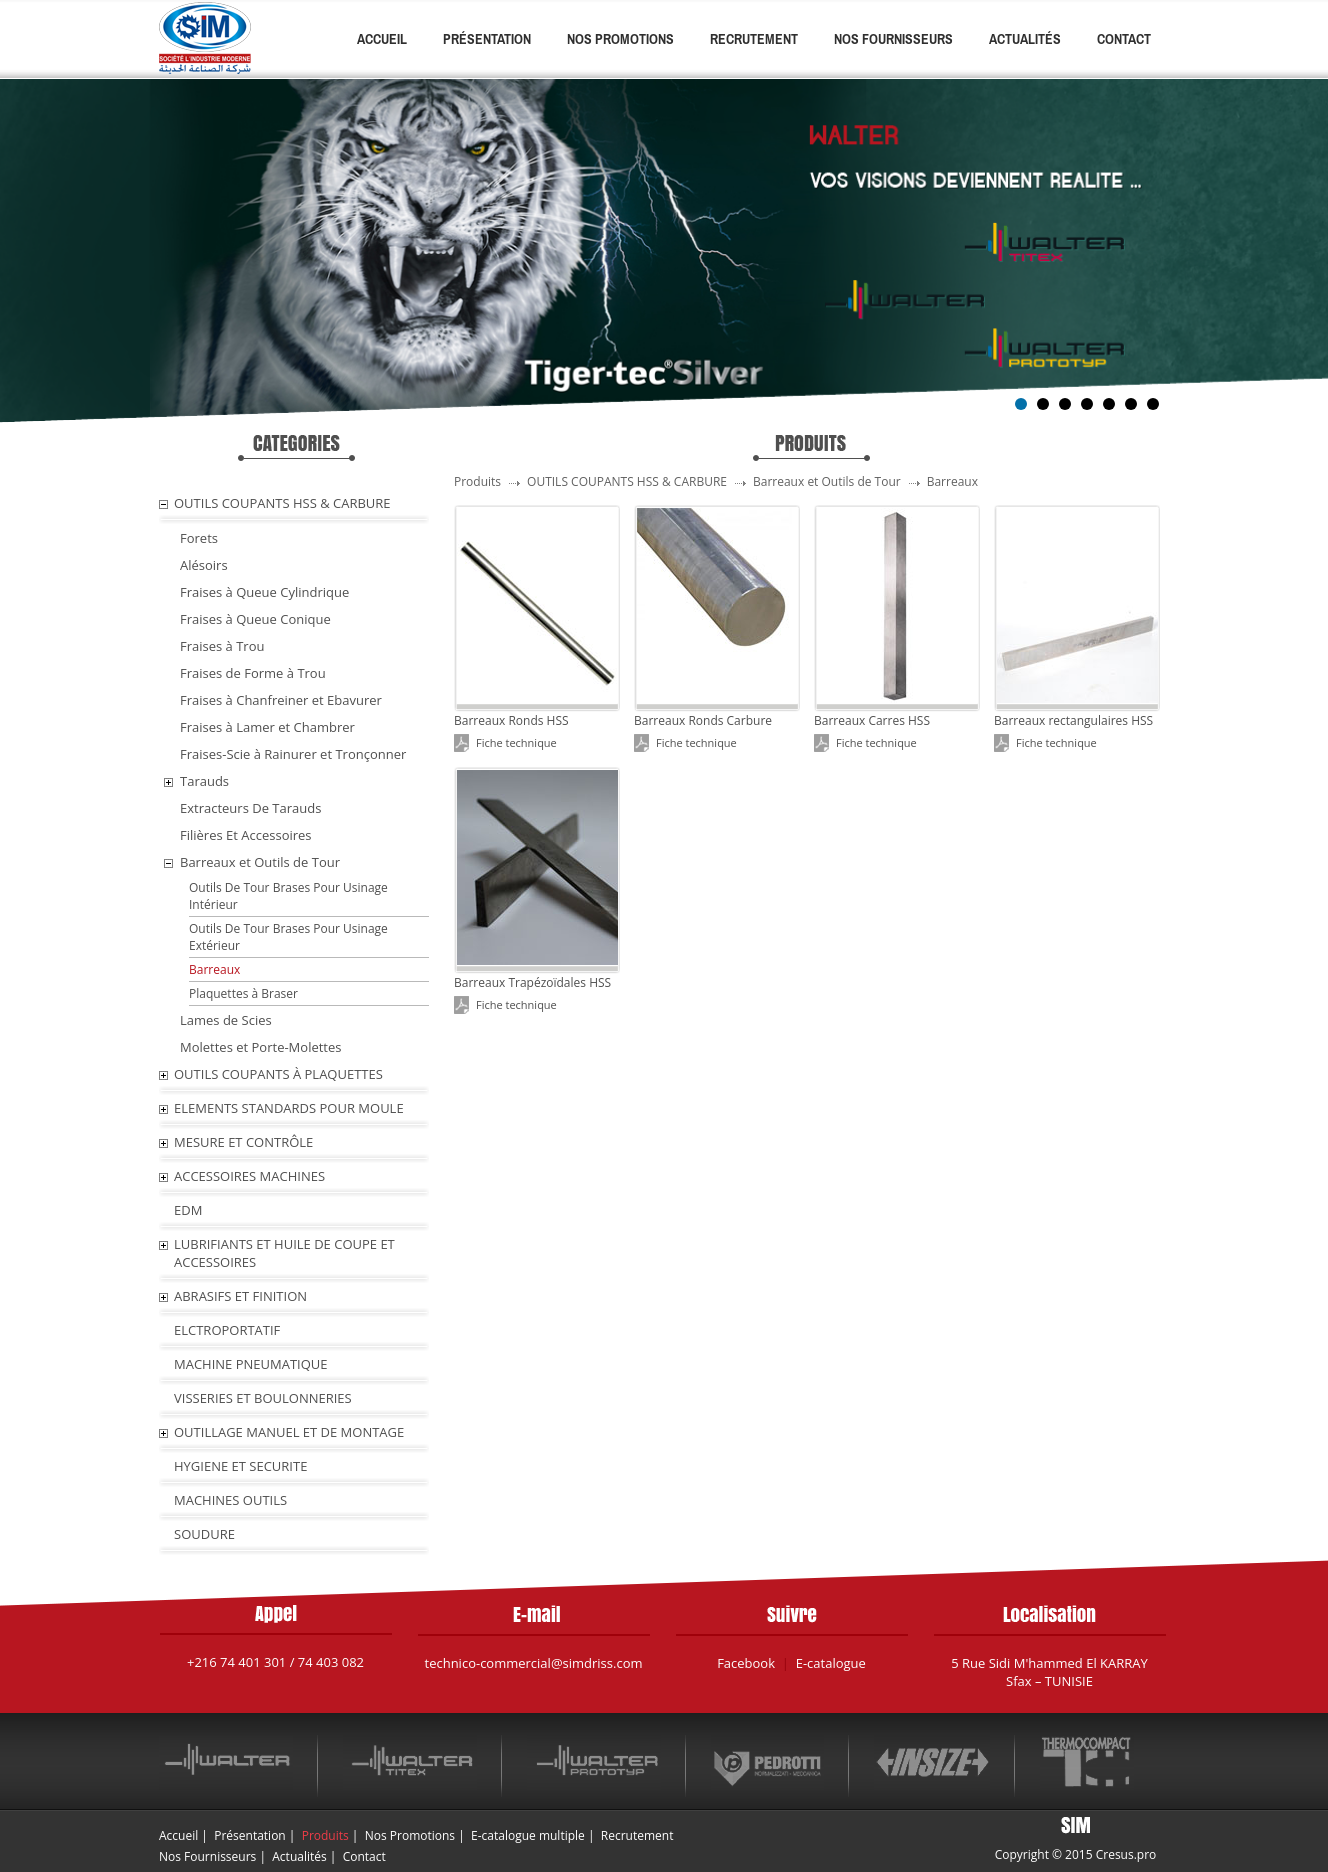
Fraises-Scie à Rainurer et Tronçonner (293, 754)
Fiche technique (516, 742)
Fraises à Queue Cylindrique (264, 592)
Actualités (1025, 39)
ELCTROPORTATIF (227, 1330)
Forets (199, 538)
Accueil (382, 39)
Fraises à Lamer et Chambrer (267, 727)
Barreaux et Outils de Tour (260, 862)
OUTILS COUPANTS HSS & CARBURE (282, 503)
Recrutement (754, 39)
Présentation (487, 39)
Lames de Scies (226, 1020)
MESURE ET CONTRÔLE (243, 1142)
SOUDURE (204, 1534)
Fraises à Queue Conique (255, 619)
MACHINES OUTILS (230, 1500)
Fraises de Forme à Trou (253, 673)
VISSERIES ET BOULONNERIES (263, 1398)
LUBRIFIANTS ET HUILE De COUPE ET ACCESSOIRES (284, 1253)
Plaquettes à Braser (243, 993)
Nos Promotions (620, 39)
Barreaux (214, 969)
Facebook (746, 1663)
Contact (1124, 39)
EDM (188, 1210)
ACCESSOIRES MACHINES (249, 1176)
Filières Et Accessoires (246, 835)
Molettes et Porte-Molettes (260, 1047)
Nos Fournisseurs (893, 39)
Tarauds (204, 781)
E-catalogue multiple (528, 1835)
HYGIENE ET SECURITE (240, 1466)
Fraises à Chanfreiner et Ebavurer (281, 700)
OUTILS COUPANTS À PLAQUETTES (278, 1074)
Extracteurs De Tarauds (250, 808)
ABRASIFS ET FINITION (240, 1296)
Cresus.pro (1126, 1854)
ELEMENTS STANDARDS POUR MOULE (289, 1108)
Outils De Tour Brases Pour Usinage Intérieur (288, 896)
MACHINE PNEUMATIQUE (251, 1364)
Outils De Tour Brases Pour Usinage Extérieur (288, 937)
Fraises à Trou (222, 646)
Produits (325, 1835)
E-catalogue (831, 1663)
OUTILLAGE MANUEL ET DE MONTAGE (289, 1432)
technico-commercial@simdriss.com (534, 1663)
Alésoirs (204, 565)
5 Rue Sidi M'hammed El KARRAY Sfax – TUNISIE (1049, 1672)
